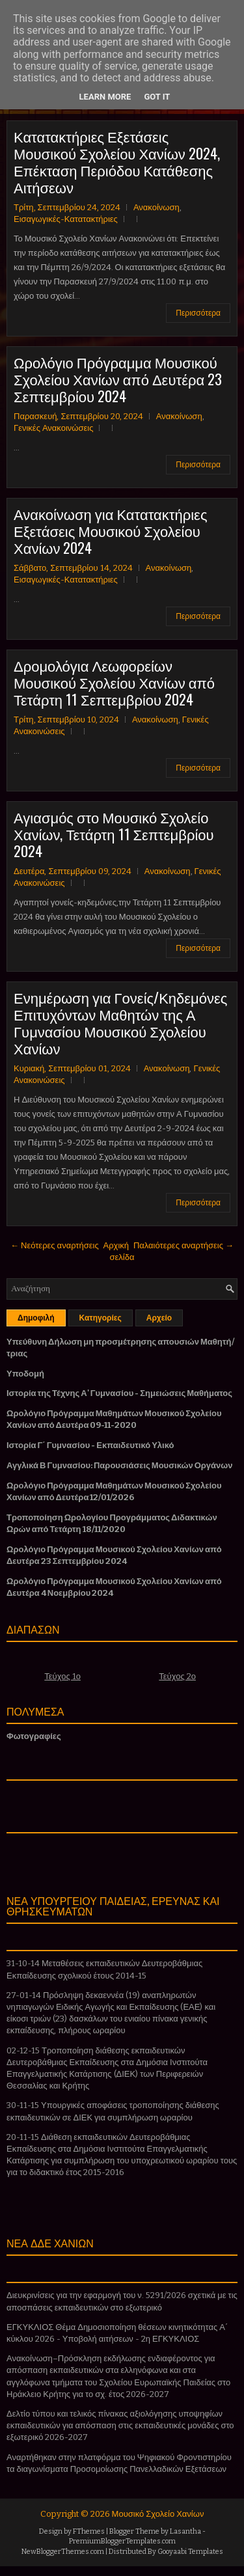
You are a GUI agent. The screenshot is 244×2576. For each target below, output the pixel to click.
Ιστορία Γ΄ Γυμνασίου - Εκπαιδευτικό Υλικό (90, 1445)
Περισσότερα (198, 313)
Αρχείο (159, 1317)
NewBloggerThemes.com (62, 2551)
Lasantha (185, 2531)
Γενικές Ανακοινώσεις (53, 428)
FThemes (89, 2531)
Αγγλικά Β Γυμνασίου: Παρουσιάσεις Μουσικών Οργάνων (120, 1465)
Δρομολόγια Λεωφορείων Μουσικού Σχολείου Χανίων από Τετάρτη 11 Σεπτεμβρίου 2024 (114, 682)
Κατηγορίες (100, 1317)
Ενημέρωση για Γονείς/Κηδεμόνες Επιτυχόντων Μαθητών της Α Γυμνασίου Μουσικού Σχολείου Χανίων (120, 1022)
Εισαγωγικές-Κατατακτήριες (66, 219)
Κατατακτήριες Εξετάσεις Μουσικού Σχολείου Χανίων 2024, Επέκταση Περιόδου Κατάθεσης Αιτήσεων (117, 161)
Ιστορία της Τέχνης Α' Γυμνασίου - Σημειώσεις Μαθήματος (119, 1393)
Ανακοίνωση (156, 207)
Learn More (105, 97)
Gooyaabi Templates (190, 2551)
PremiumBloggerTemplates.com (122, 2541)
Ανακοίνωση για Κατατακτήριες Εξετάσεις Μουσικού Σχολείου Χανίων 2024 (111, 530)
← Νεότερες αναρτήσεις (54, 1245)
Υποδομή (25, 1373)
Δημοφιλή (36, 1317)
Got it (157, 97)
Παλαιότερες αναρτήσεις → (183, 1245)
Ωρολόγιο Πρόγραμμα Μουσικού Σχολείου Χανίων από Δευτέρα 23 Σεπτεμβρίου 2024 (118, 378)
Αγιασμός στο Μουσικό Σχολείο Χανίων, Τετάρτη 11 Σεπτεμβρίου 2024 (114, 833)
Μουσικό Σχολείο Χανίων (158, 2514)
